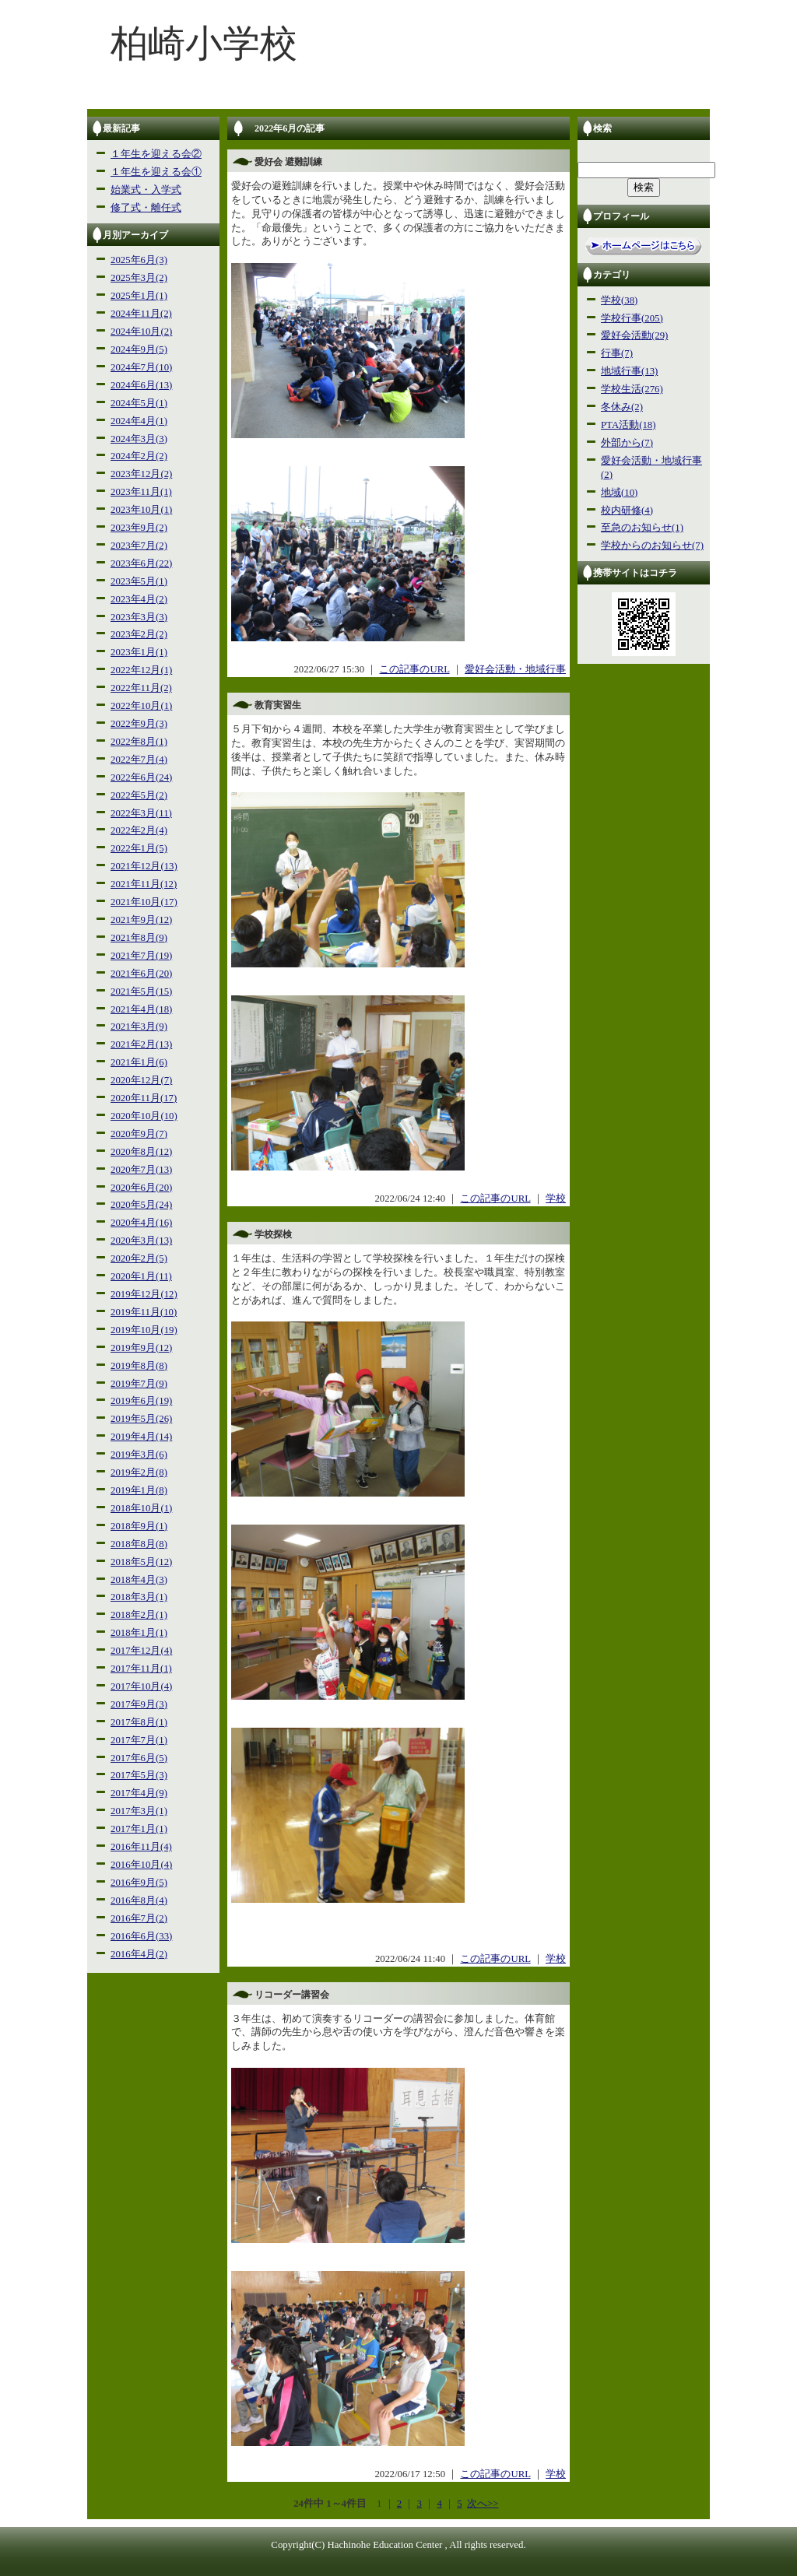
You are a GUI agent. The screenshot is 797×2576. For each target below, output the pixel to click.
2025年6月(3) (139, 259)
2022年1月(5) (139, 848)
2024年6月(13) (141, 385)
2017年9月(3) (139, 1704)
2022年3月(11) (141, 813)
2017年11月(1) (141, 1668)
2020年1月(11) (141, 1276)
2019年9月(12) (141, 1347)
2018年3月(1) (139, 1597)
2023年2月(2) (139, 634)
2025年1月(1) (139, 295)
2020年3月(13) (141, 1240)
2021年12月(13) (144, 866)
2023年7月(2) (139, 545)
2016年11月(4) (141, 1846)
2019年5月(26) (141, 1418)
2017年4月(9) (139, 1793)
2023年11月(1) (141, 491)
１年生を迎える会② (156, 154)
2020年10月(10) (144, 1116)
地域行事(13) (629, 371)
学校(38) (619, 300)
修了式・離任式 (146, 207)
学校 (556, 1198)
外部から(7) (627, 442)
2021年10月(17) (144, 902)
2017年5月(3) (139, 1775)
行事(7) (617, 353)
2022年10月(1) (141, 705)
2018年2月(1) (139, 1614)
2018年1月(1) (139, 1632)
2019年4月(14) (141, 1436)
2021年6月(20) (141, 973)
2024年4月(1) (139, 421)
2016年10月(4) (141, 1864)
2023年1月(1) (139, 652)
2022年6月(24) (141, 777)
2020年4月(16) (141, 1222)
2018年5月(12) (141, 1561)
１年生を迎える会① (156, 172)
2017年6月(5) (139, 1758)
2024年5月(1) (139, 403)
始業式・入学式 (146, 189)
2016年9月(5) (139, 1882)
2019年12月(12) (144, 1294)
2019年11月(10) (144, 1312)
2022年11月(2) (141, 688)
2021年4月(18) (141, 1009)
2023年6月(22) (141, 563)
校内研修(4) (627, 510)
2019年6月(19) (141, 1400)
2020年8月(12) (141, 1151)
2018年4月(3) (139, 1579)
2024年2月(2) (139, 456)
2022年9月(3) (139, 723)
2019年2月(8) (139, 1472)
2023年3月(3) (139, 617)
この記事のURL (414, 669)
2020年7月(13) (141, 1169)
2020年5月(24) (141, 1204)
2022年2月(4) (139, 830)
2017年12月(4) (141, 1650)
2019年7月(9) (139, 1383)
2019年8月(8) (139, 1365)
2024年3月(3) (139, 438)
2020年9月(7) (139, 1133)
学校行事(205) (632, 318)
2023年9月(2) (139, 527)
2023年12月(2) (141, 474)
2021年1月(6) (139, 1062)
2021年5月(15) (141, 991)
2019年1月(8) (139, 1490)
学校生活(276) (632, 389)
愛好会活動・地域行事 (515, 669)
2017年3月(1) (139, 1811)
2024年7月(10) (141, 367)
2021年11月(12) (144, 884)
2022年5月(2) (139, 795)
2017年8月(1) (139, 1722)
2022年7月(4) (139, 759)
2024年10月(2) (141, 331)
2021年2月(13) (141, 1044)
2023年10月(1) (141, 509)
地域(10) (619, 492)
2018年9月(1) (139, 1526)
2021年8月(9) (139, 937)
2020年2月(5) (139, 1258)
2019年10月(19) (144, 1330)
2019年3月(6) (139, 1454)
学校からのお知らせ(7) (652, 545)
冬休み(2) (622, 407)
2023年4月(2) (139, 599)
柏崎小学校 (204, 43)
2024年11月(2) (141, 313)
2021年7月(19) (141, 955)
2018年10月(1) (141, 1508)
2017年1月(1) (139, 1828)
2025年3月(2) (139, 277)
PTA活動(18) (628, 424)
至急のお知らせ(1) (642, 527)
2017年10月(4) (141, 1686)
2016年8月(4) (139, 1900)
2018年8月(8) (139, 1544)
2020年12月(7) (141, 1080)
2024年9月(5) (139, 349)
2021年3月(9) (139, 1026)
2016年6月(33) (141, 1936)
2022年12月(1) (141, 670)
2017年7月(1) (139, 1740)
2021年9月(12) (141, 919)
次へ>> (482, 2503)
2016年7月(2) (139, 1918)
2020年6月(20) (141, 1187)
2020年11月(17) (144, 1098)
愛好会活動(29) (634, 335)
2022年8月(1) (139, 741)
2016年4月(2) (139, 1954)
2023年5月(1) (139, 581)
